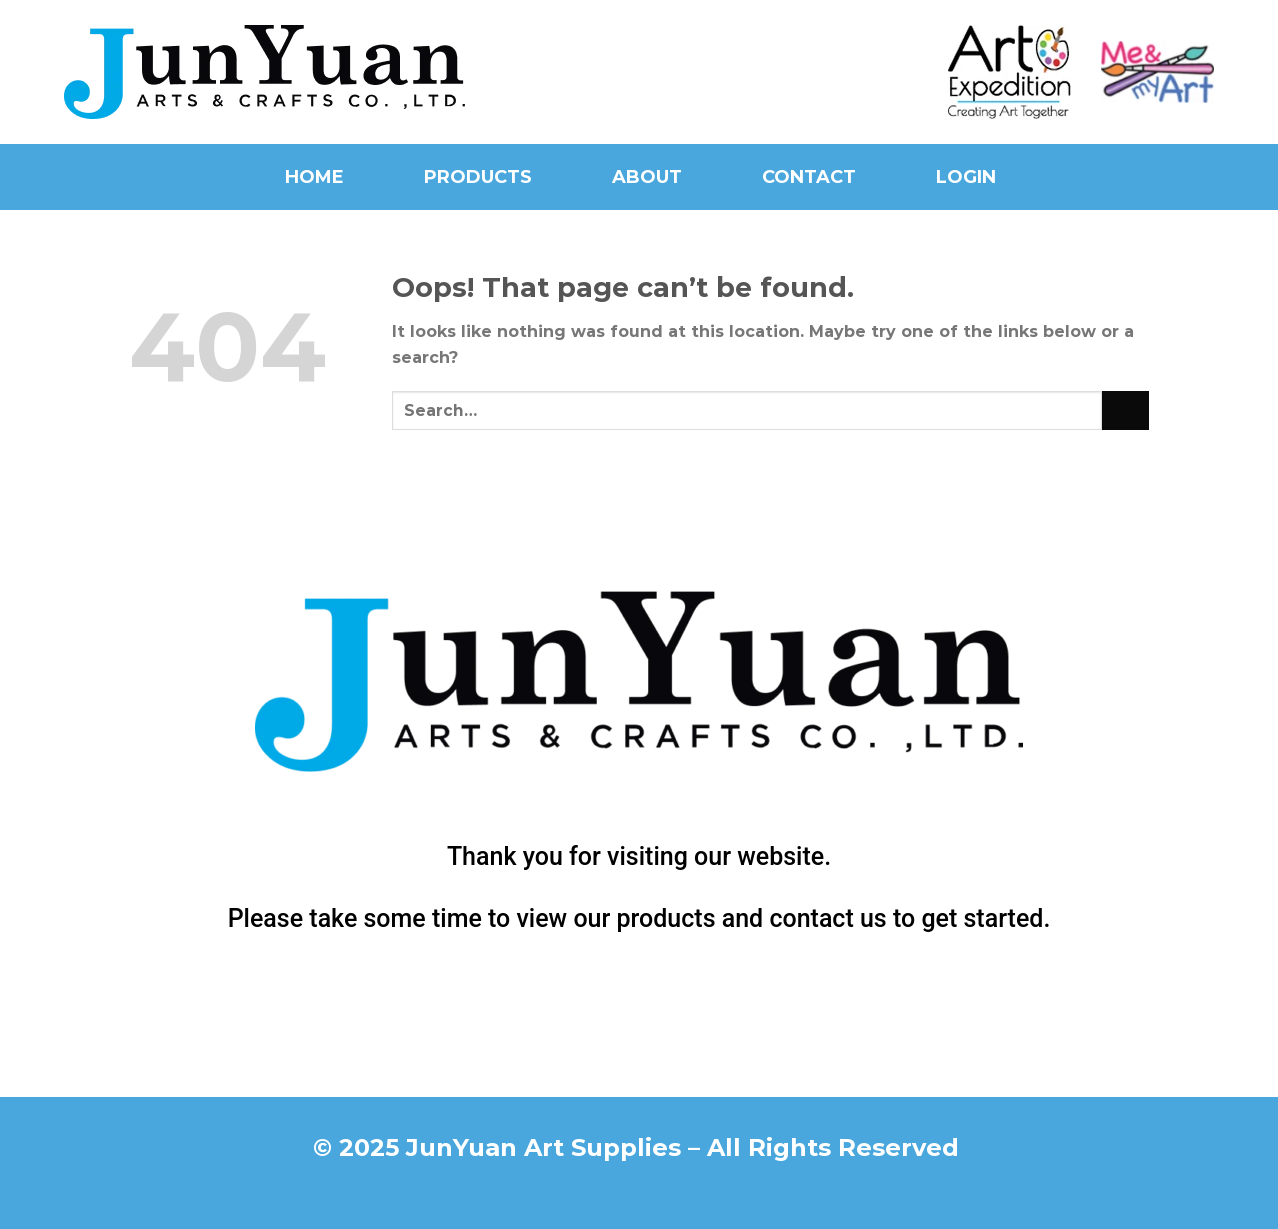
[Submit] (1125, 410)
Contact (809, 177)
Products (478, 177)
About (647, 177)
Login (966, 177)
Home (314, 177)
